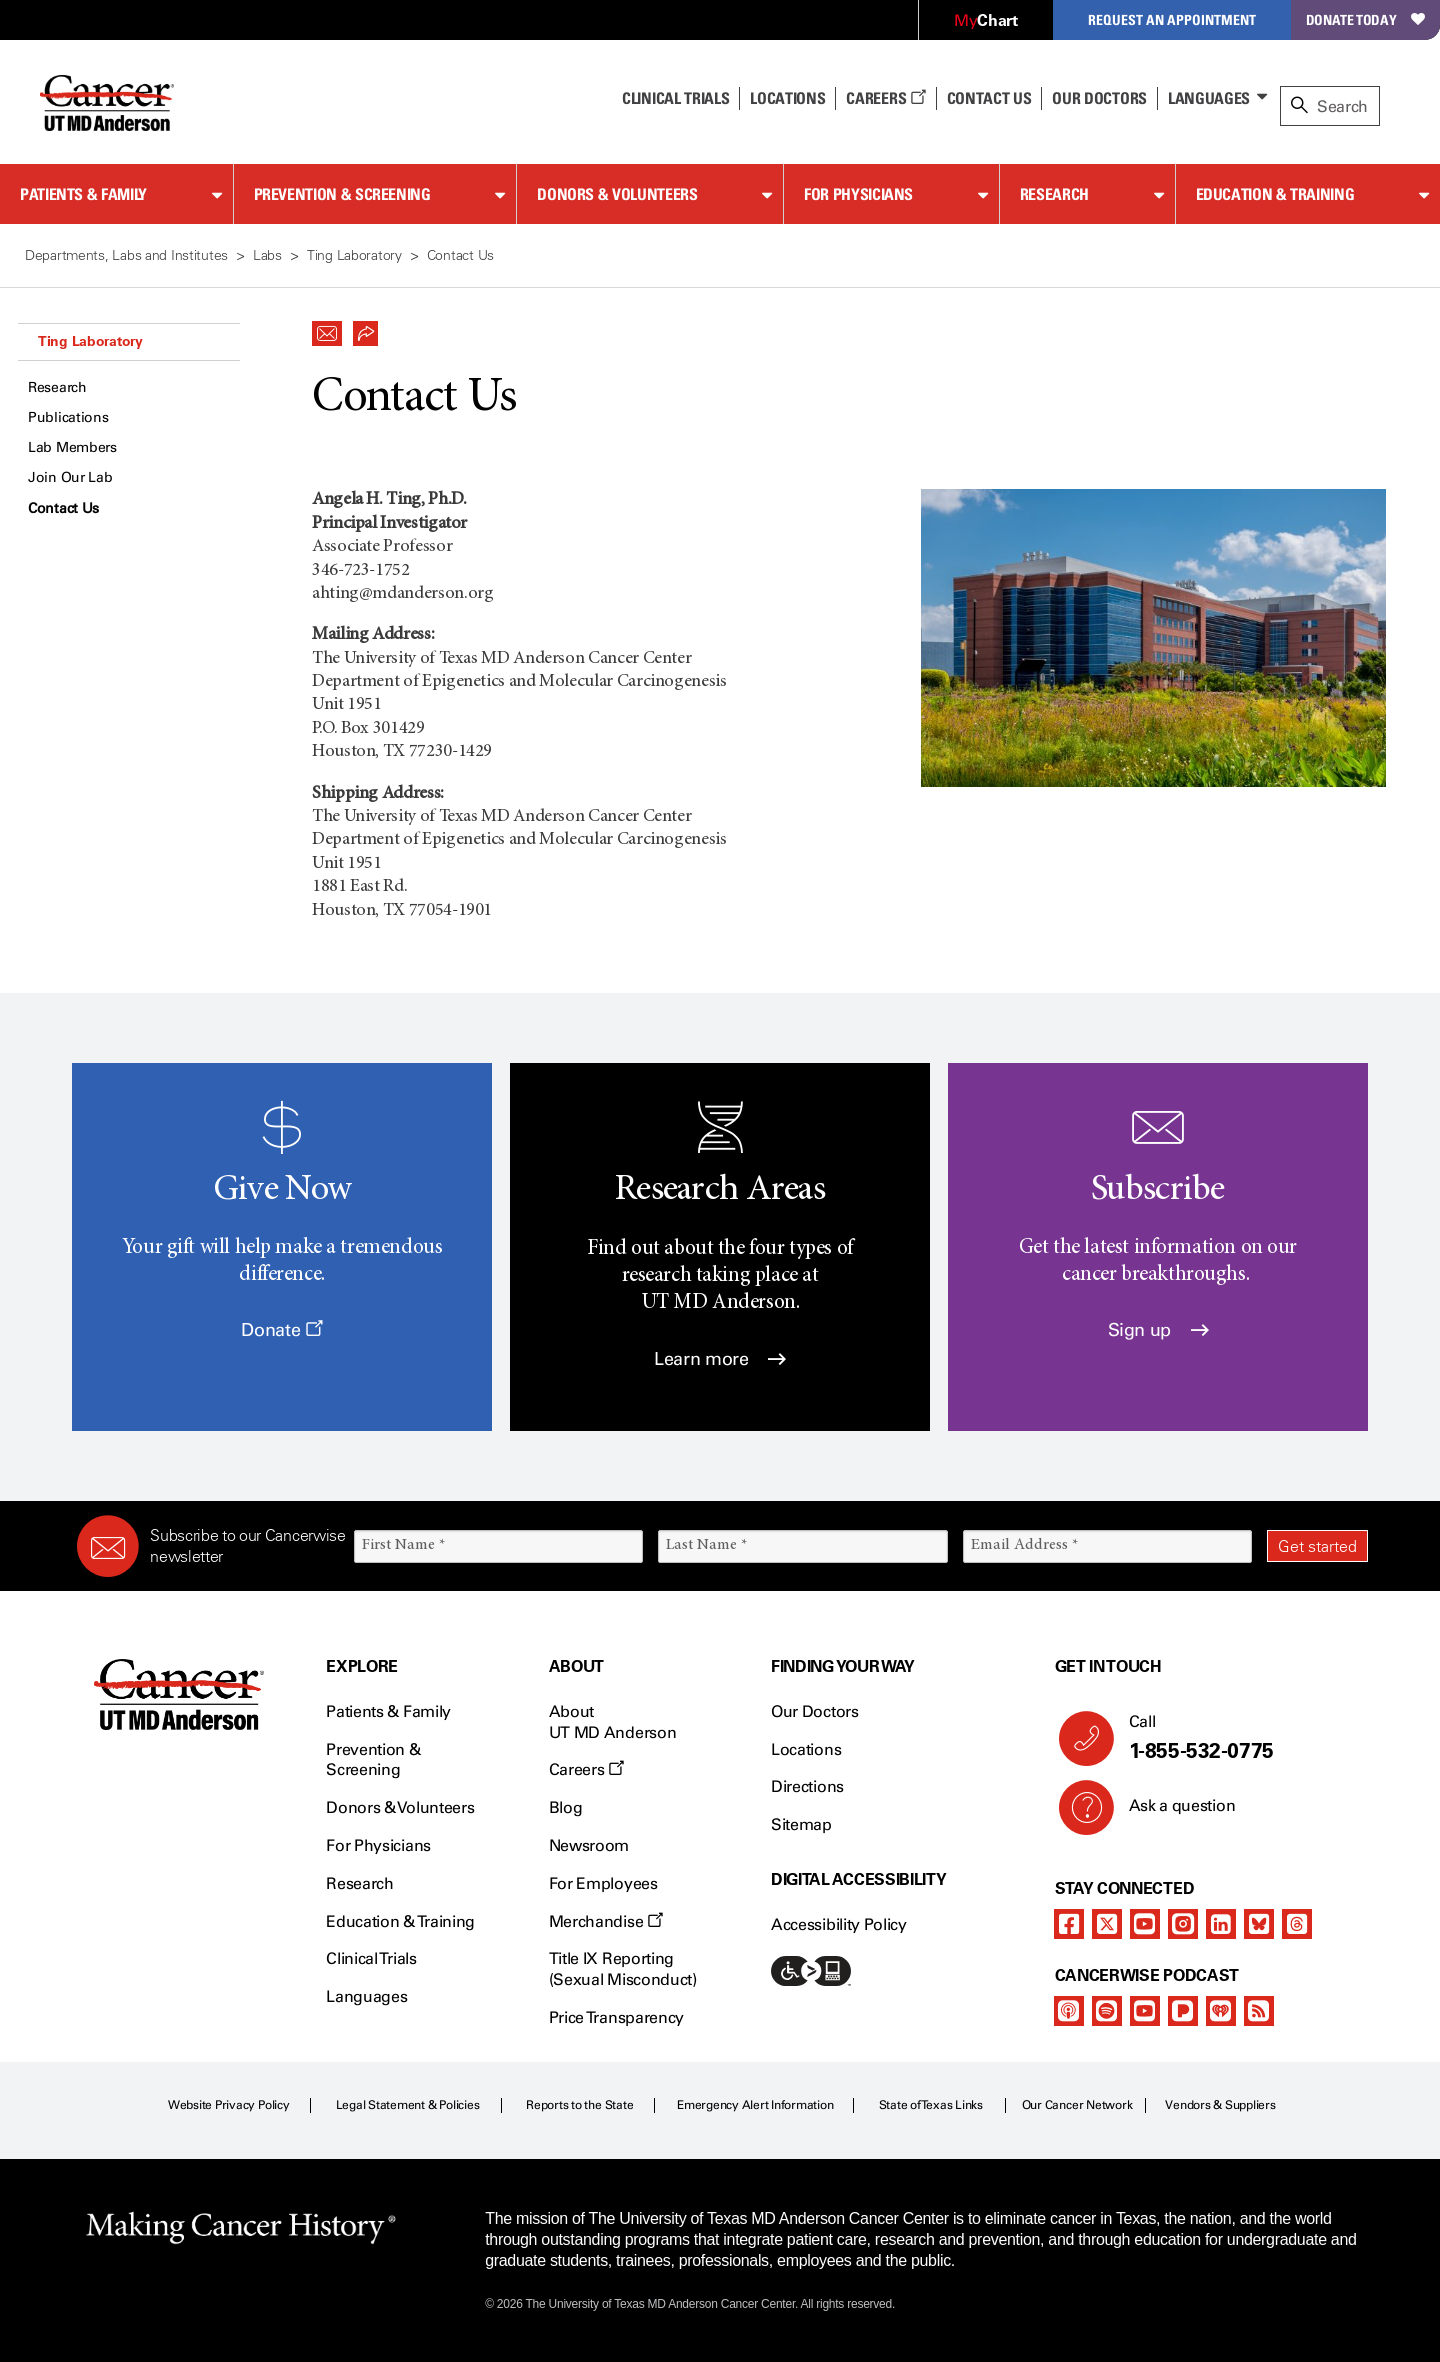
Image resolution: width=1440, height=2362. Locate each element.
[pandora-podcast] (1183, 2011)
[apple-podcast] (1069, 2011)
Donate (281, 1330)
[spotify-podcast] (1107, 2011)
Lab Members (72, 447)
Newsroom (589, 1845)
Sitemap (801, 1824)
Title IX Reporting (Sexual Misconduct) (623, 1969)
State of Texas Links (931, 2105)
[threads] (1297, 1924)
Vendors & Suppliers (1220, 2105)
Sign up (1158, 1330)
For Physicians (858, 194)
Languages (1209, 98)
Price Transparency (616, 2017)
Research (1054, 194)
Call (1240, 1738)
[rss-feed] (1259, 2011)
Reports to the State (579, 2105)
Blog (566, 1807)
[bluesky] (1259, 1924)
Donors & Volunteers (617, 194)
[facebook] (1069, 1924)
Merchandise (606, 1921)
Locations (806, 1749)
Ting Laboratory (90, 341)
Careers (885, 98)
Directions (807, 1786)
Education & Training (1275, 194)
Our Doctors (1099, 98)
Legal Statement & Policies (408, 2105)
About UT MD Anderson (613, 1722)
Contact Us (989, 98)
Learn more (720, 1359)
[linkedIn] (1221, 1924)
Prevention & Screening (342, 194)
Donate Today (1365, 19)
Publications (68, 417)
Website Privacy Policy (229, 2105)
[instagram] (1183, 1924)
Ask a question (1170, 1813)
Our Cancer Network (1077, 2105)
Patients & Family (83, 194)
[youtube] (1145, 1924)
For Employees (603, 1883)
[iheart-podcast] (1221, 2011)
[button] (327, 328)
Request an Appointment (1172, 19)
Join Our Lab (70, 477)
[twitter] (1107, 1924)
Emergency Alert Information (755, 2105)
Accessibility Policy (839, 1924)
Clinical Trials (675, 98)
